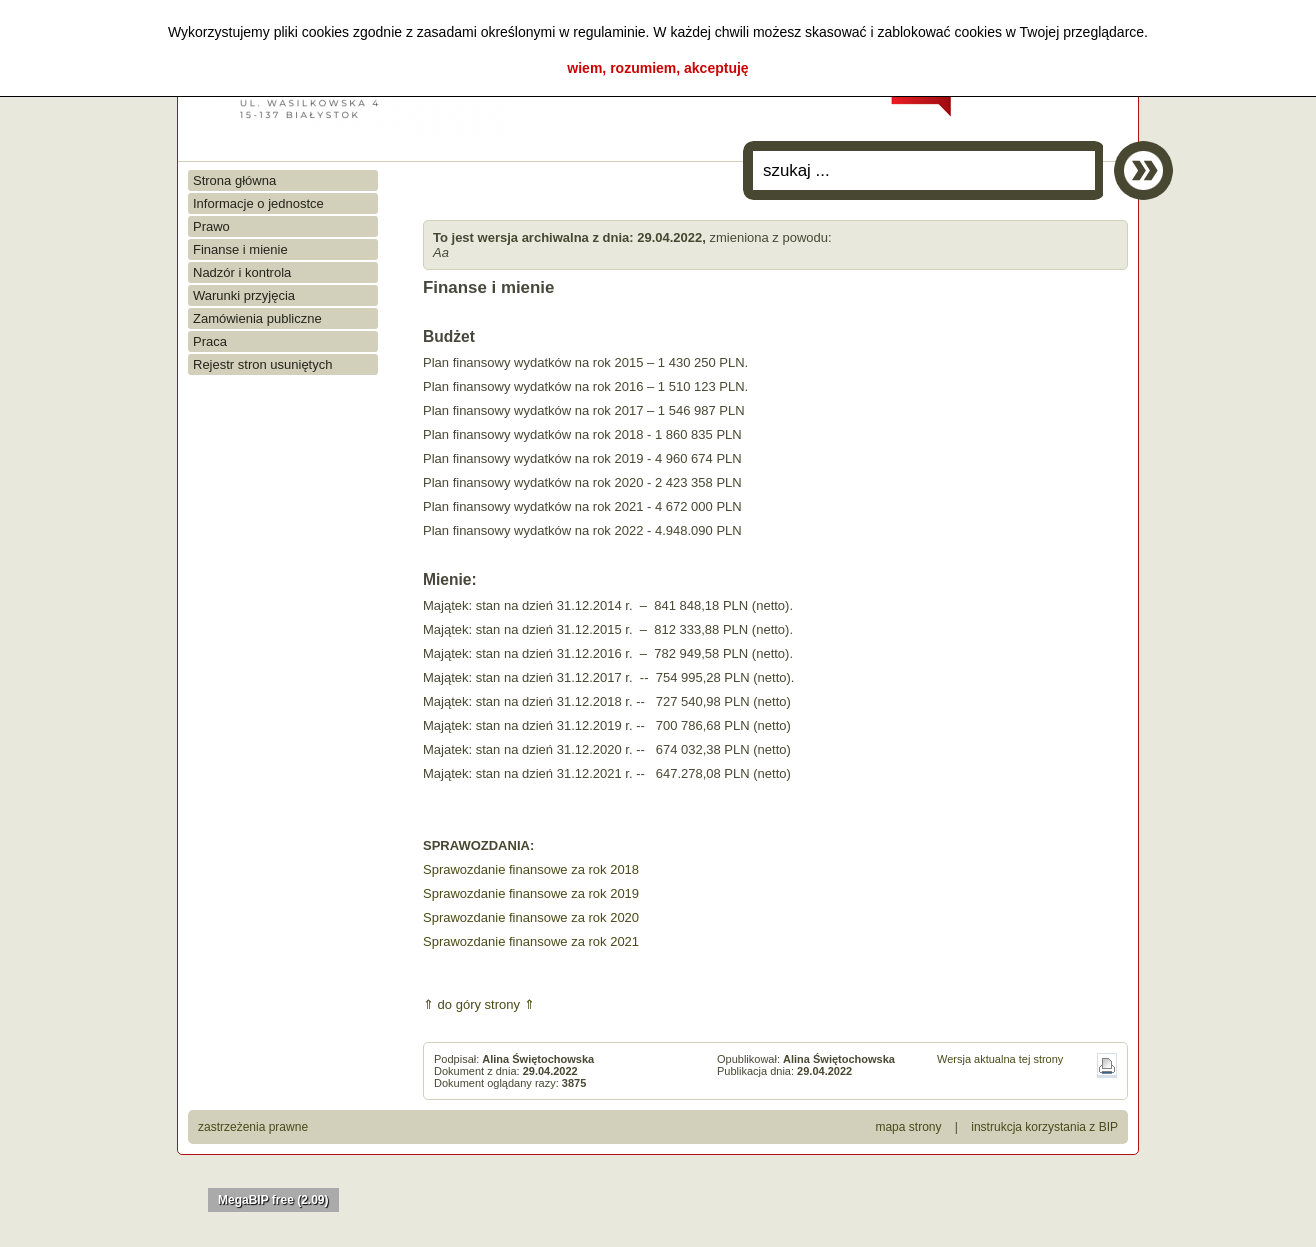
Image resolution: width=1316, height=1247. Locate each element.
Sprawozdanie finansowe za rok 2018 (531, 869)
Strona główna (234, 180)
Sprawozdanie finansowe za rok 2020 (531, 917)
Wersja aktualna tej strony (1000, 1059)
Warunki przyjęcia (244, 295)
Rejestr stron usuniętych (262, 364)
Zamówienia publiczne (257, 318)
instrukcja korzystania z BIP (1044, 1127)
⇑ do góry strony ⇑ (479, 1004)
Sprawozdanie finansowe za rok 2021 (531, 941)
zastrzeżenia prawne (253, 1127)
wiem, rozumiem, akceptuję (657, 68)
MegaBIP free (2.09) (273, 1200)
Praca (210, 341)
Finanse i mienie (240, 249)
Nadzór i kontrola (242, 272)
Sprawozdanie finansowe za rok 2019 (531, 893)
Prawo (211, 226)
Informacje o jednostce (258, 203)
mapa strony (908, 1127)
